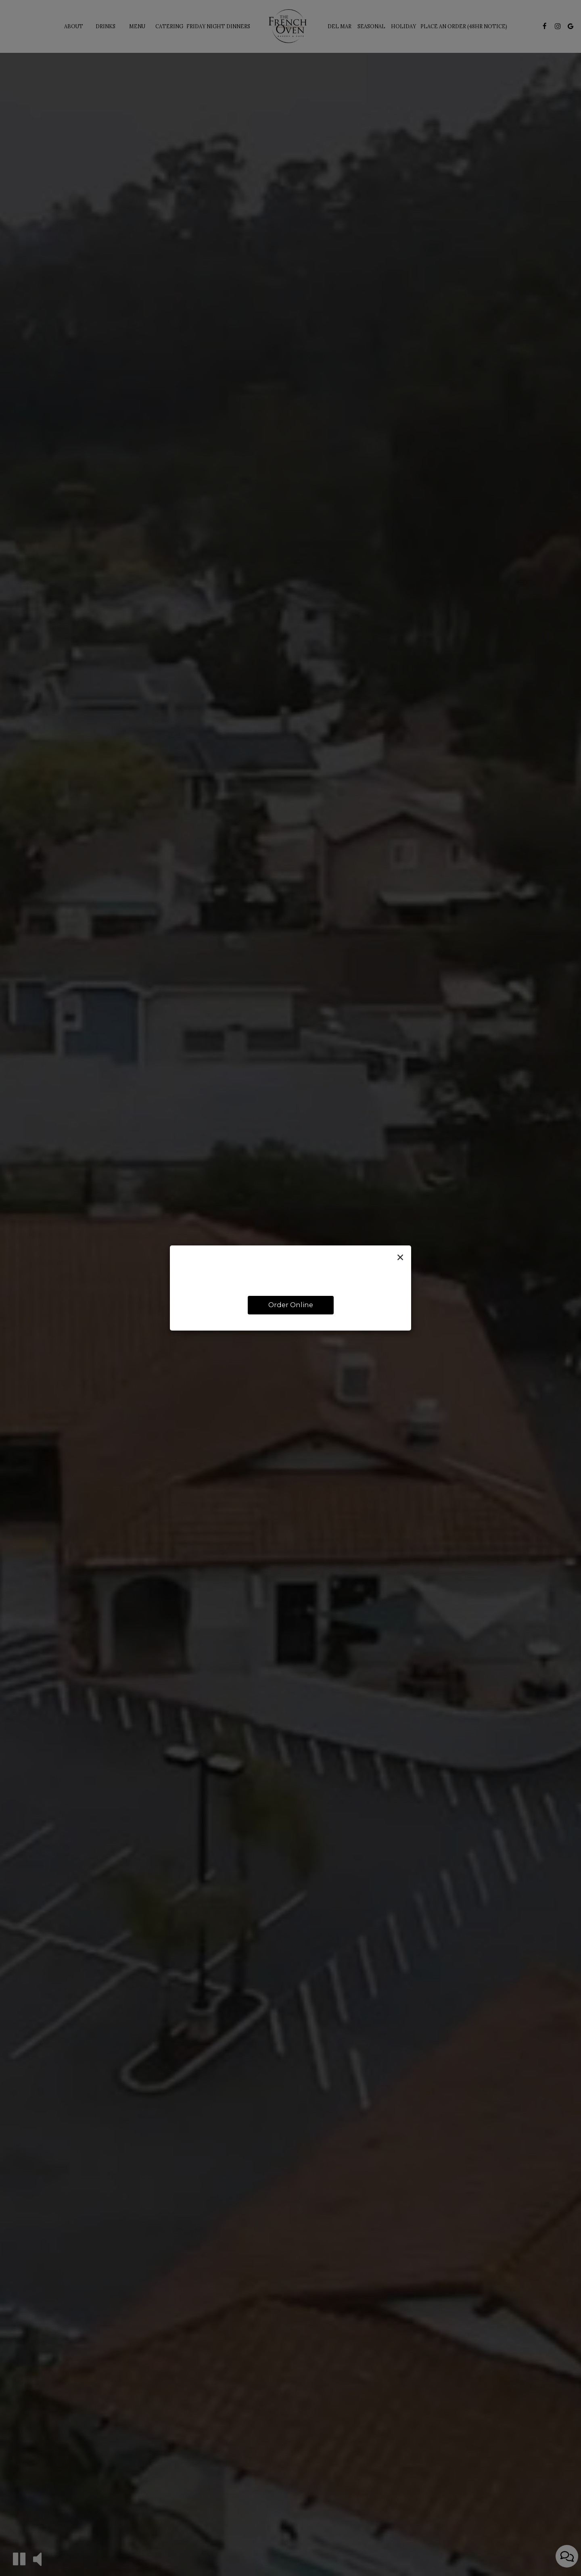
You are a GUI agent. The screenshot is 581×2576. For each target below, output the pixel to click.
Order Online (290, 1305)
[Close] (400, 1257)
